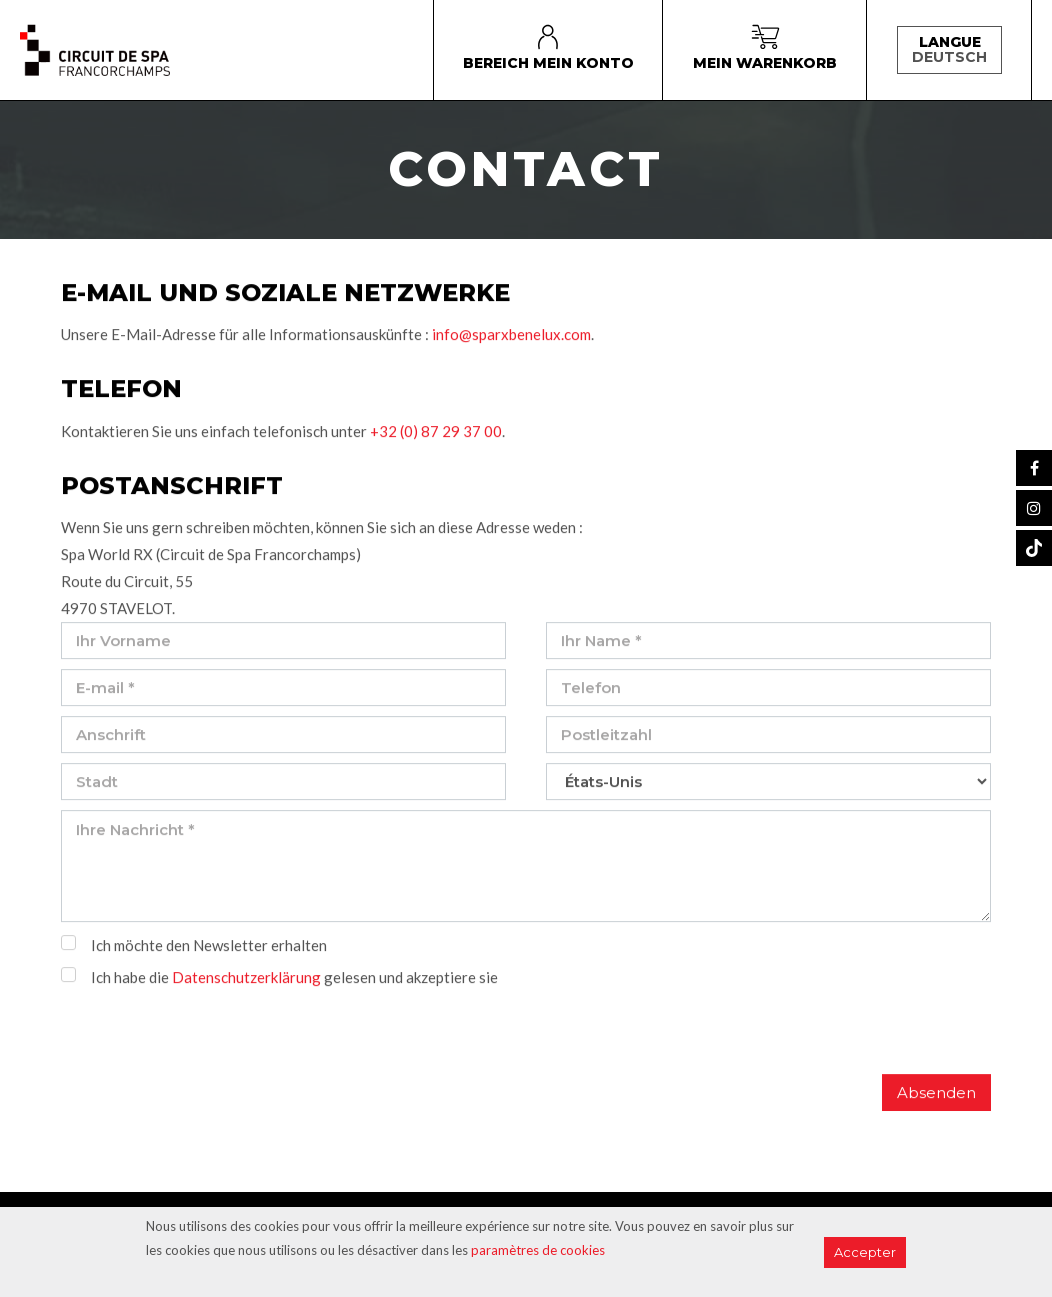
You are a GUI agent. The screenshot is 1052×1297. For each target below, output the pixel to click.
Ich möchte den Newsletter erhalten (209, 948)
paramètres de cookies (538, 1250)
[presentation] (213, 1038)
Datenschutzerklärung (246, 980)
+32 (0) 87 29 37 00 (436, 434)
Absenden (936, 1095)
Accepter (865, 1252)
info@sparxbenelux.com (511, 338)
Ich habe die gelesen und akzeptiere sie (294, 980)
